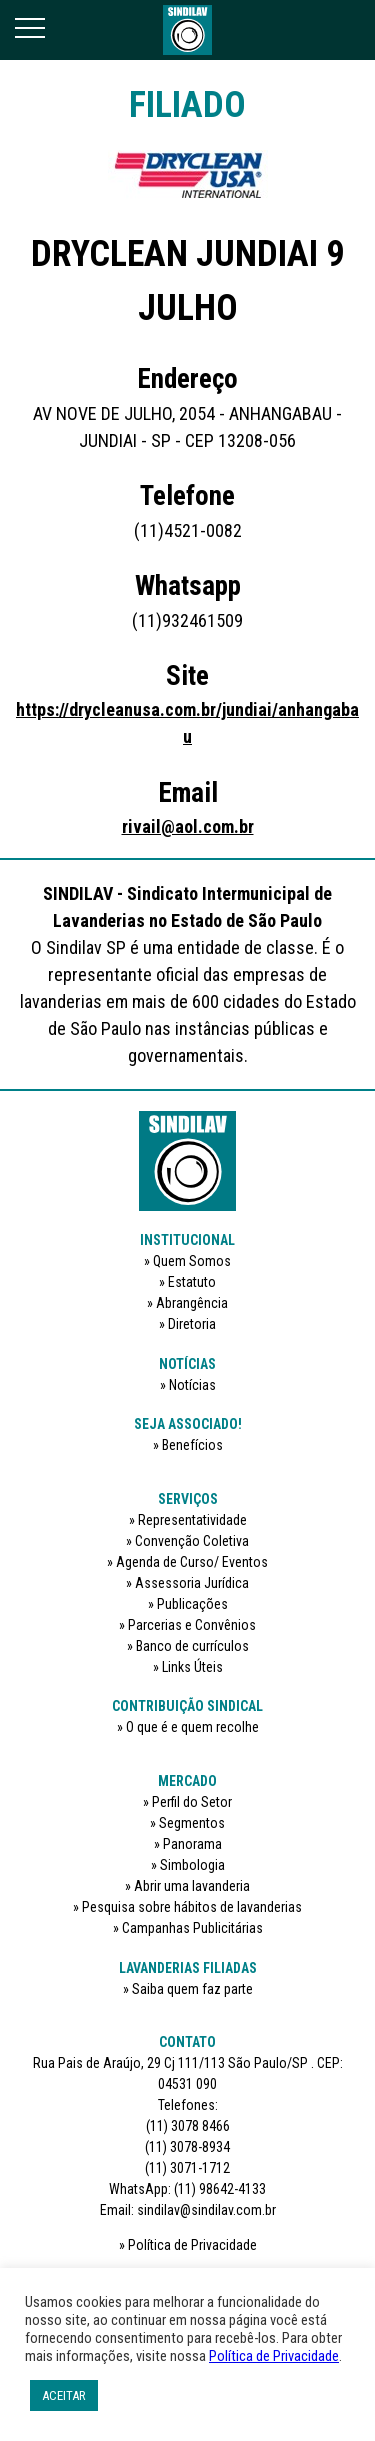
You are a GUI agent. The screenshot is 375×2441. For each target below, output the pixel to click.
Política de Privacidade (192, 2245)
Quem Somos (192, 1261)
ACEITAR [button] (64, 2395)
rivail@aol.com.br (188, 826)
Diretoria (192, 1324)
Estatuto (192, 1282)
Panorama (192, 1844)
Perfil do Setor (192, 1802)
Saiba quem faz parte (192, 1989)
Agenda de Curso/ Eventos (192, 1562)
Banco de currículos (192, 1646)
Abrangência (192, 1303)
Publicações (192, 1604)
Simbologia (192, 1865)
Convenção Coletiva (192, 1541)
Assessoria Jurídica (192, 1583)
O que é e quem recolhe (192, 1727)
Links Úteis (192, 1667)
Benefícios (192, 1445)
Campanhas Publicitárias (192, 1928)
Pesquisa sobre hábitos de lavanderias (192, 1907)
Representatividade (192, 1520)
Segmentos (192, 1823)
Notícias (192, 1385)
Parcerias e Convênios (192, 1625)
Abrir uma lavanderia (192, 1886)
